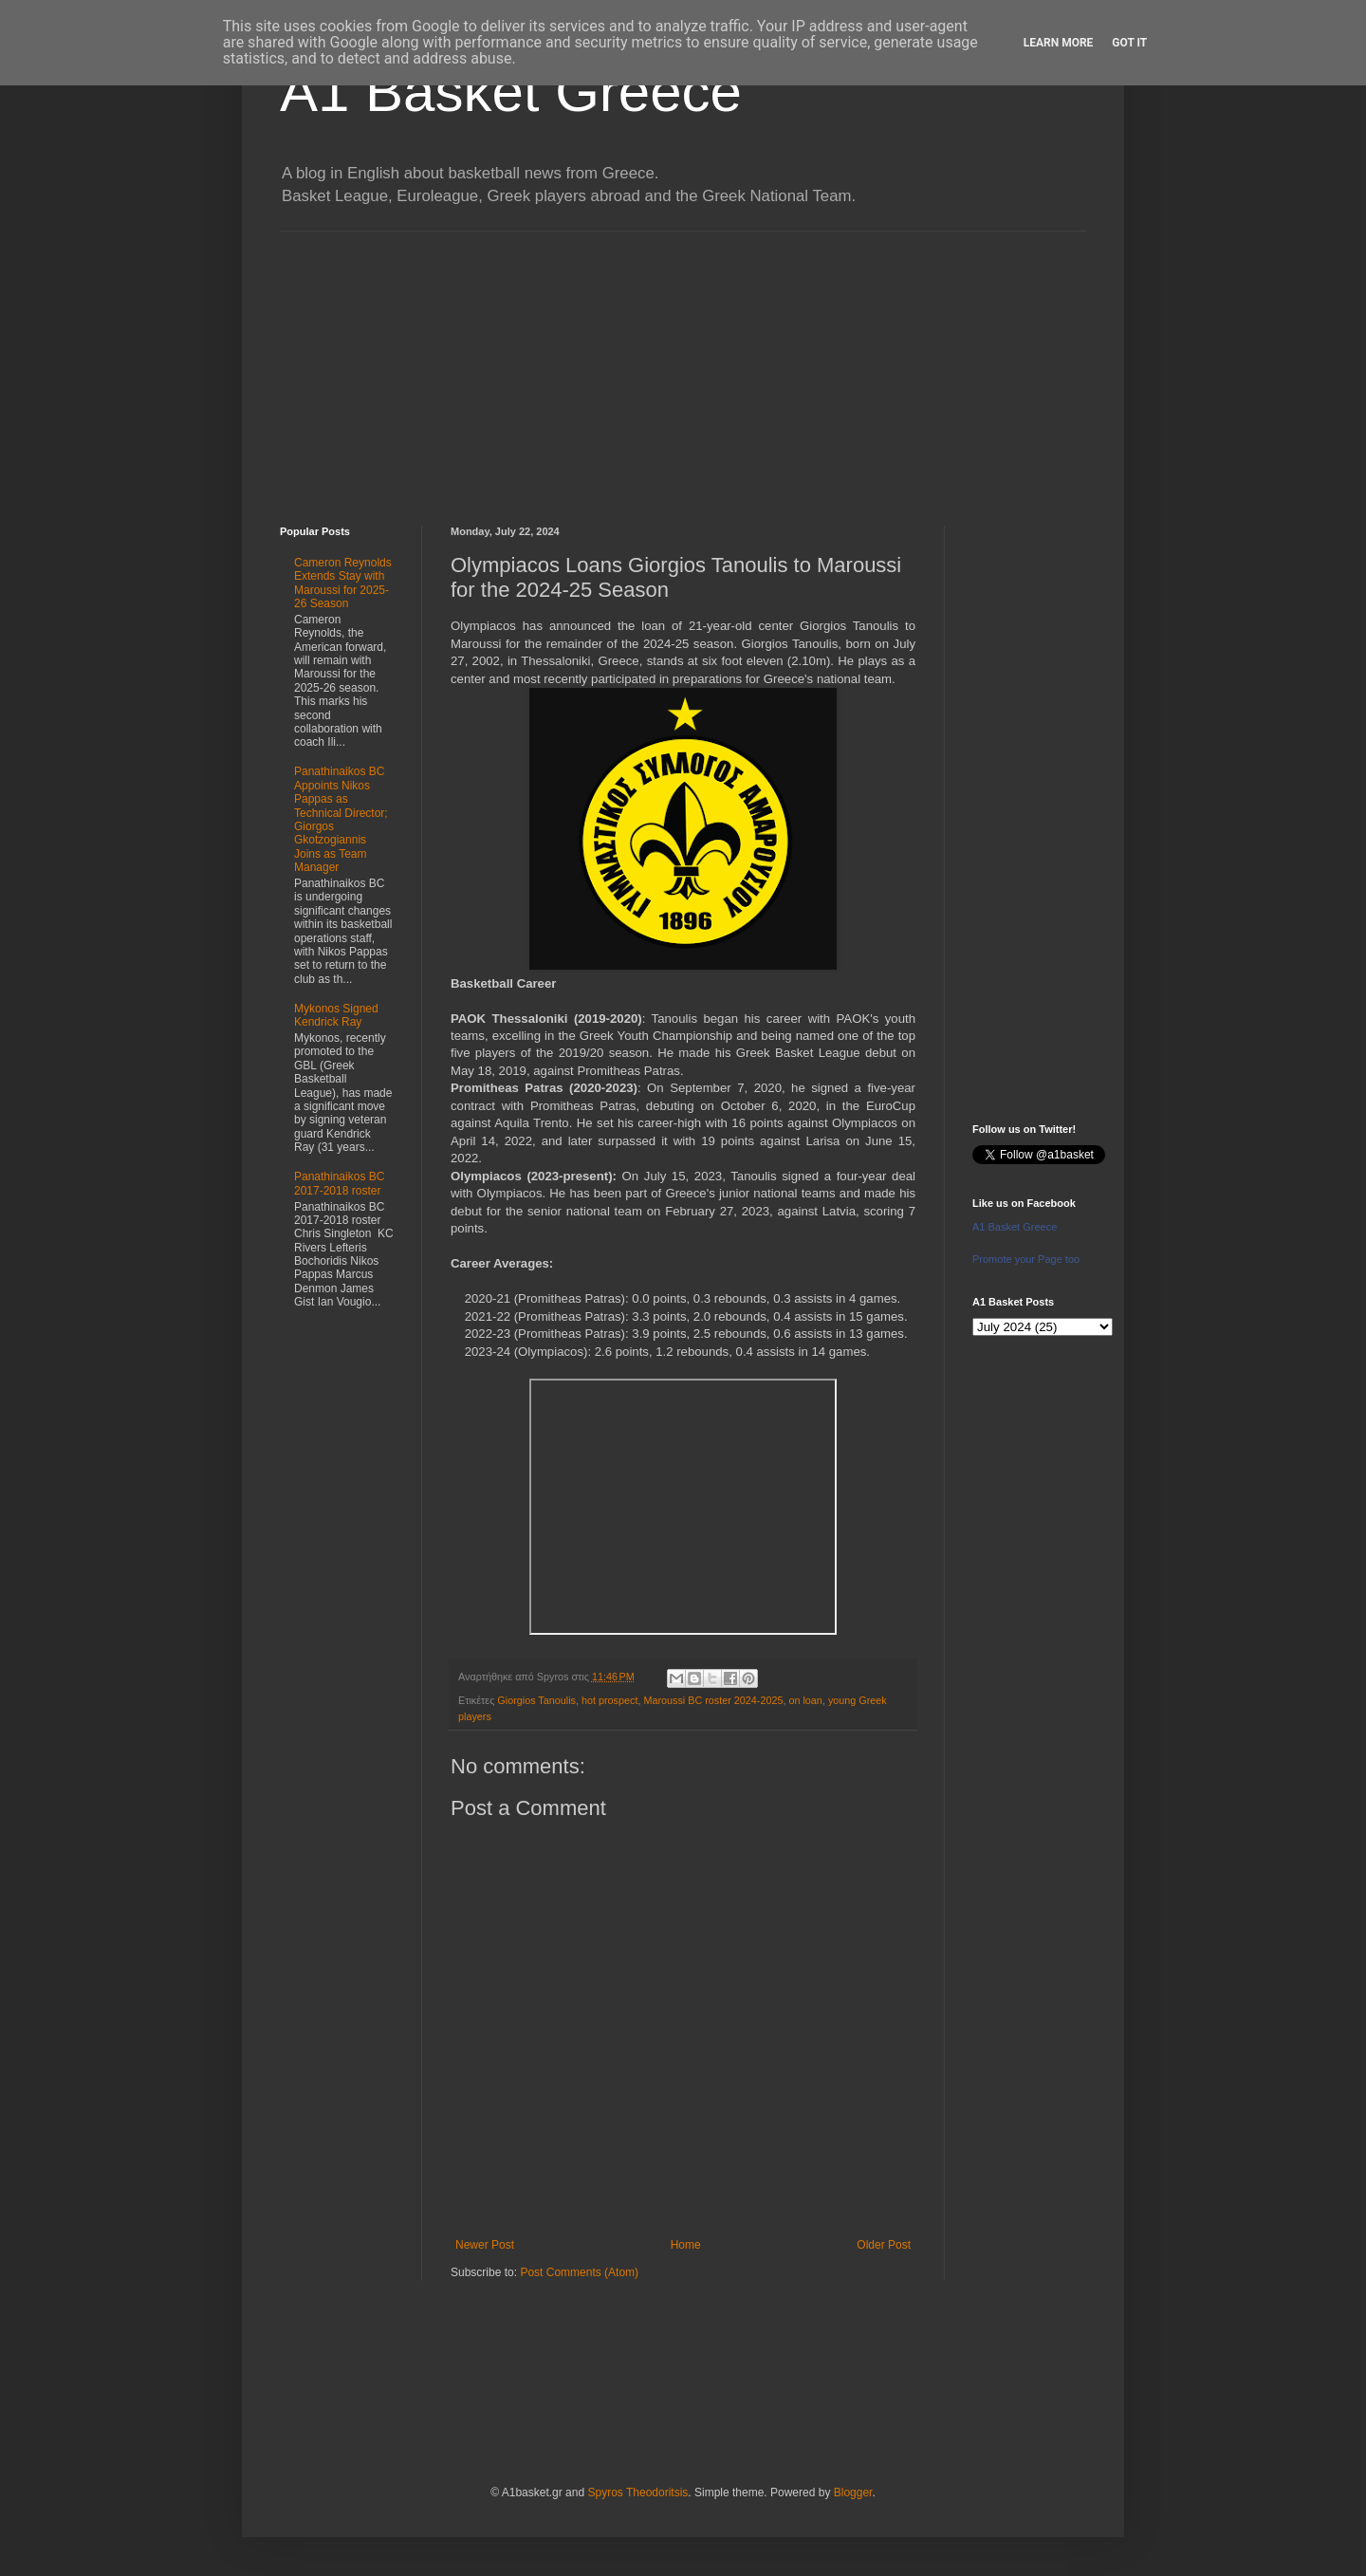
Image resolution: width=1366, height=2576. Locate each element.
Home (686, 2245)
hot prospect (609, 1700)
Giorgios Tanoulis (536, 1700)
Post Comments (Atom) (579, 2272)
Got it (1129, 42)
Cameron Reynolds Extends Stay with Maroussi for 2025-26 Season (343, 583)
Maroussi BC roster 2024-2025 (713, 1700)
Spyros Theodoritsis (637, 2492)
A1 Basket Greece (511, 91)
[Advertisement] (683, 364)
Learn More (1059, 42)
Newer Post (484, 2245)
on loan (804, 1700)
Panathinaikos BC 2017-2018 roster (339, 1183)
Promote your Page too (1026, 1259)
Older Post (884, 2245)
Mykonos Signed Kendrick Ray (336, 1015)
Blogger (853, 2492)
